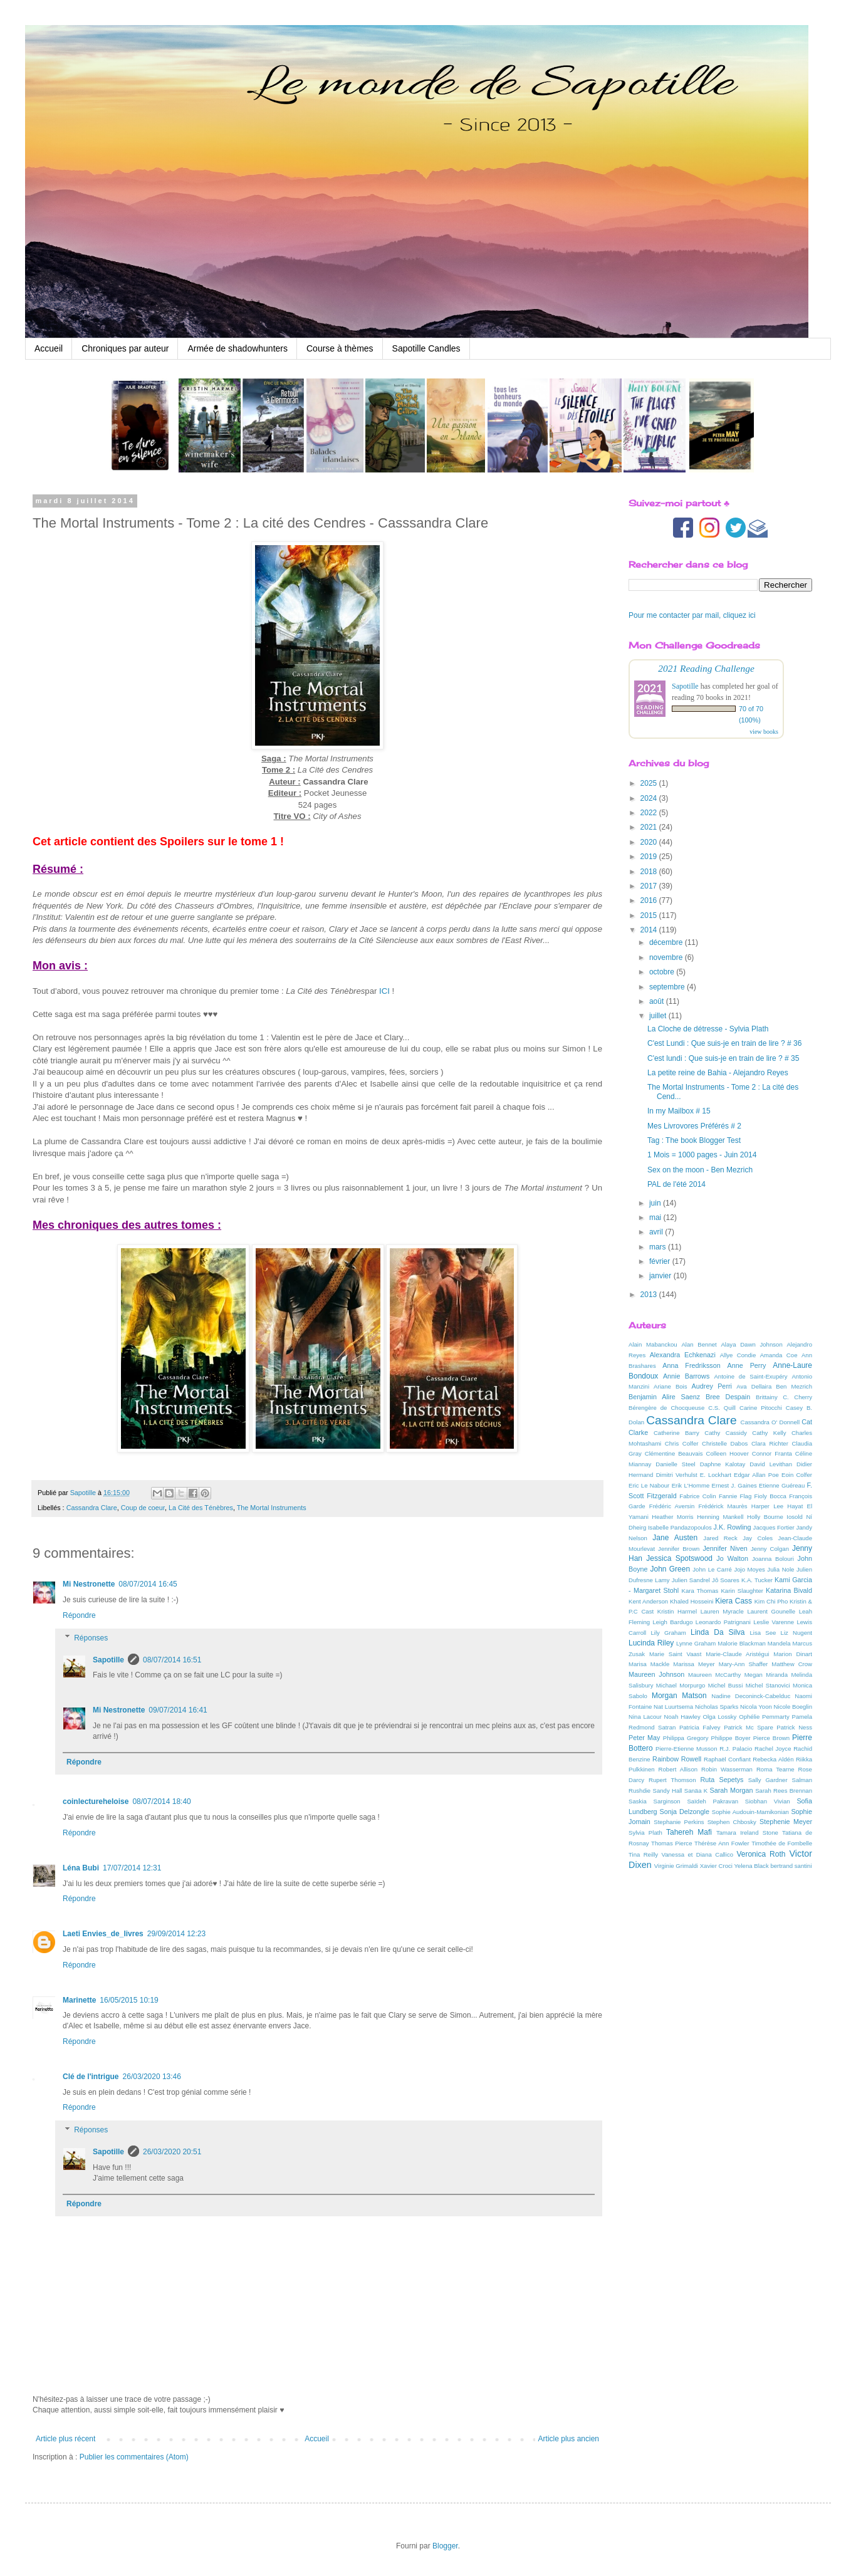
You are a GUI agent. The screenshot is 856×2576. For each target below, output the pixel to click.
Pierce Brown (771, 1737)
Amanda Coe (779, 1355)
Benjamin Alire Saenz (664, 1396)
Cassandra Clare (91, 1507)
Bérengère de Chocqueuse (666, 1407)
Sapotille (108, 1660)
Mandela (779, 1643)
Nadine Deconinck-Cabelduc (750, 1695)
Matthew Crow (791, 1664)
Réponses (91, 1638)
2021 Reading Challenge (706, 668)
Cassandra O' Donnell (770, 1422)
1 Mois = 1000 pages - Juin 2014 (701, 1154)
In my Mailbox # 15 (679, 1111)
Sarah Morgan (731, 1790)
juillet (659, 1015)
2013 (649, 1294)
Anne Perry (747, 1365)
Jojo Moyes (749, 1569)
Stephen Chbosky (731, 1821)
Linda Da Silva (718, 1632)
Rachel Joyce (772, 1748)
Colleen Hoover (727, 1453)
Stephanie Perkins (679, 1821)
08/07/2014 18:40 (161, 1801)
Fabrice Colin (697, 1496)
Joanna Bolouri (773, 1558)
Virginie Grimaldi (676, 1865)
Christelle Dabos (725, 1443)
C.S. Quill (722, 1407)
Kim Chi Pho (771, 1601)
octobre (662, 971)
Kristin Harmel (677, 1611)
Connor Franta (772, 1453)
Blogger (445, 2546)
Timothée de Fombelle (781, 1843)
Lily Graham (668, 1632)
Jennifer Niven (724, 1548)
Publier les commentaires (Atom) (134, 2457)
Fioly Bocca (770, 1496)
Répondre (79, 1615)
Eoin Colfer (796, 1474)
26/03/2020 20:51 (172, 2151)
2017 (649, 886)
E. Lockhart (715, 1474)
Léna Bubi (81, 1868)
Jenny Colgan (770, 1548)
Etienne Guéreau (782, 1485)
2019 (649, 856)
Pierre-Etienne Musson (686, 1748)
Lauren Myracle (722, 1611)
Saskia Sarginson (655, 1801)
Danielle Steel (675, 1464)
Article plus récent (65, 2438)
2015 (649, 915)
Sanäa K (695, 1790)
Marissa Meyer (693, 1664)
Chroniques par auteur (125, 348)
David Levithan (770, 1464)
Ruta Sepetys (721, 1779)
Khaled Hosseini (692, 1601)
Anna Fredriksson (691, 1365)
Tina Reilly (643, 1854)
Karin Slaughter (742, 1590)
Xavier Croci (716, 1865)
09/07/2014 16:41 (178, 1710)
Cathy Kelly (769, 1432)
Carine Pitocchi (760, 1407)
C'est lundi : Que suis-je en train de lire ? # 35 (723, 1058)
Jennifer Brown (678, 1548)
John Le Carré (712, 1569)
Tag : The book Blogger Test (694, 1140)
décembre (667, 942)
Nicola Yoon (756, 1706)
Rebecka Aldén (773, 1759)
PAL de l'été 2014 (676, 1184)
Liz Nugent (796, 1632)
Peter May (644, 1737)
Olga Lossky (720, 1716)
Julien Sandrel (691, 1580)
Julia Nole (780, 1569)
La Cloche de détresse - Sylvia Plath (707, 1029)
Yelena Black (751, 1865)
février (660, 1261)
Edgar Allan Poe (756, 1474)
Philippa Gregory (686, 1737)
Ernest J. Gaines (734, 1485)
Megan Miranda (766, 1674)
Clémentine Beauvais (674, 1453)
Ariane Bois (670, 1386)
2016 (649, 900)
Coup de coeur (143, 1507)
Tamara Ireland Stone (747, 1832)
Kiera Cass (733, 1601)
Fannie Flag (735, 1496)
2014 (649, 930)
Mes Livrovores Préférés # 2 (694, 1126)
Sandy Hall (667, 1790)
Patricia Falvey (700, 1727)
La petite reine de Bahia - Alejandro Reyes (717, 1072)
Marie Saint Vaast (675, 1653)
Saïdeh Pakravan (712, 1801)
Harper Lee (767, 1506)
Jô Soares (725, 1580)
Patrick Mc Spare (748, 1727)
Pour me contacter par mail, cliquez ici (692, 615)
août (657, 1001)
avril (657, 1232)
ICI (385, 991)
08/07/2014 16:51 (172, 1660)
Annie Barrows (686, 1376)
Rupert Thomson (672, 1779)
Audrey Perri (712, 1386)
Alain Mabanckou (653, 1344)
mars (658, 1247)
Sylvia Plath (645, 1832)
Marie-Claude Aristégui (737, 1653)
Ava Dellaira (753, 1386)
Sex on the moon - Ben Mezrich (700, 1169)
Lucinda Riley (651, 1643)
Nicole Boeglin (793, 1706)
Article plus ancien (568, 2438)
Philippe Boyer (731, 1737)
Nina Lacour (645, 1716)
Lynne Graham (696, 1643)
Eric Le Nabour (649, 1485)
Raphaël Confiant (727, 1759)
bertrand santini (791, 1865)
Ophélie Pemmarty (764, 1716)
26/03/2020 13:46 (152, 2076)
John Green (670, 1569)
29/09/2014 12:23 (176, 1933)
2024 (649, 798)
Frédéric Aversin (672, 1506)
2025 (649, 783)
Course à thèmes (339, 348)
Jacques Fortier (774, 1527)
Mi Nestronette (89, 1584)
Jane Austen (674, 1537)
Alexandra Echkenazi (683, 1354)
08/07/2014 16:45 (147, 1584)
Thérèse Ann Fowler (721, 1843)
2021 (649, 827)
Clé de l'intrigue (91, 2076)
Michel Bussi (725, 1685)
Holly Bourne (765, 1516)
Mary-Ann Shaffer (743, 1664)
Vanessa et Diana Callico (697, 1854)
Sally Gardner (768, 1779)
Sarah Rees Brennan (783, 1790)
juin (656, 1203)
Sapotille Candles (426, 348)
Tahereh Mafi (689, 1832)
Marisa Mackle (649, 1664)
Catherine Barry (676, 1432)
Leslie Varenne (773, 1622)
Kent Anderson (648, 1601)
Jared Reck (720, 1538)
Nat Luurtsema (673, 1706)
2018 (649, 871)
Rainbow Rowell (676, 1759)
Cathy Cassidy (725, 1432)
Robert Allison (678, 1769)
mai (656, 1217)
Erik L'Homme (691, 1485)
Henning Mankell (720, 1516)
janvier (661, 1275)
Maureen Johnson (656, 1674)
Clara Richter (769, 1443)
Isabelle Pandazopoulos (680, 1527)
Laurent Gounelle (771, 1611)
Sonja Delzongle (685, 1811)
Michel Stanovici (768, 1685)
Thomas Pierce (671, 1843)
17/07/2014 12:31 (132, 1868)
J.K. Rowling (732, 1527)
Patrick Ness (794, 1727)
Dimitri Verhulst (676, 1474)
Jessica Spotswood (679, 1558)
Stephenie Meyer (785, 1821)
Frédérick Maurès (723, 1506)
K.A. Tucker (757, 1580)
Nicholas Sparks (716, 1706)
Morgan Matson (679, 1695)
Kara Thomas (700, 1590)
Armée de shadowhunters (237, 348)
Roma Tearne (775, 1769)
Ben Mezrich (794, 1386)
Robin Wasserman (727, 1769)
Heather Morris (672, 1516)
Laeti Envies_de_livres (103, 1933)
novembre (667, 957)
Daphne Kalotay (723, 1464)
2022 (649, 812)
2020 (649, 842)
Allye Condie (738, 1355)
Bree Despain (728, 1396)
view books (763, 731)
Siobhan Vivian (767, 1801)
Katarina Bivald (789, 1590)
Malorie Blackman (742, 1643)
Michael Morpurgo (681, 1685)
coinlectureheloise (95, 1801)
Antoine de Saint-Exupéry (750, 1376)
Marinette (79, 2000)
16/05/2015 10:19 (129, 2000)
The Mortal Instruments (271, 1507)
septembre (668, 987)
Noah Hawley (682, 1716)
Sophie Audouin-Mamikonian (750, 1811)
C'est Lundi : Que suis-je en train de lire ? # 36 (724, 1043)
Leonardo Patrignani (723, 1622)
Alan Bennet (698, 1344)
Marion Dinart (792, 1653)
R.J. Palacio (735, 1748)
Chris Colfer (682, 1443)
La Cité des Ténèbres (201, 1507)
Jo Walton (732, 1558)
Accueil (48, 348)
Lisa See (762, 1632)
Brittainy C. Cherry (784, 1397)
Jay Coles (758, 1538)
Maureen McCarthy (714, 1674)
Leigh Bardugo (672, 1622)
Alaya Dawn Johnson (751, 1344)
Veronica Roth (760, 1854)
